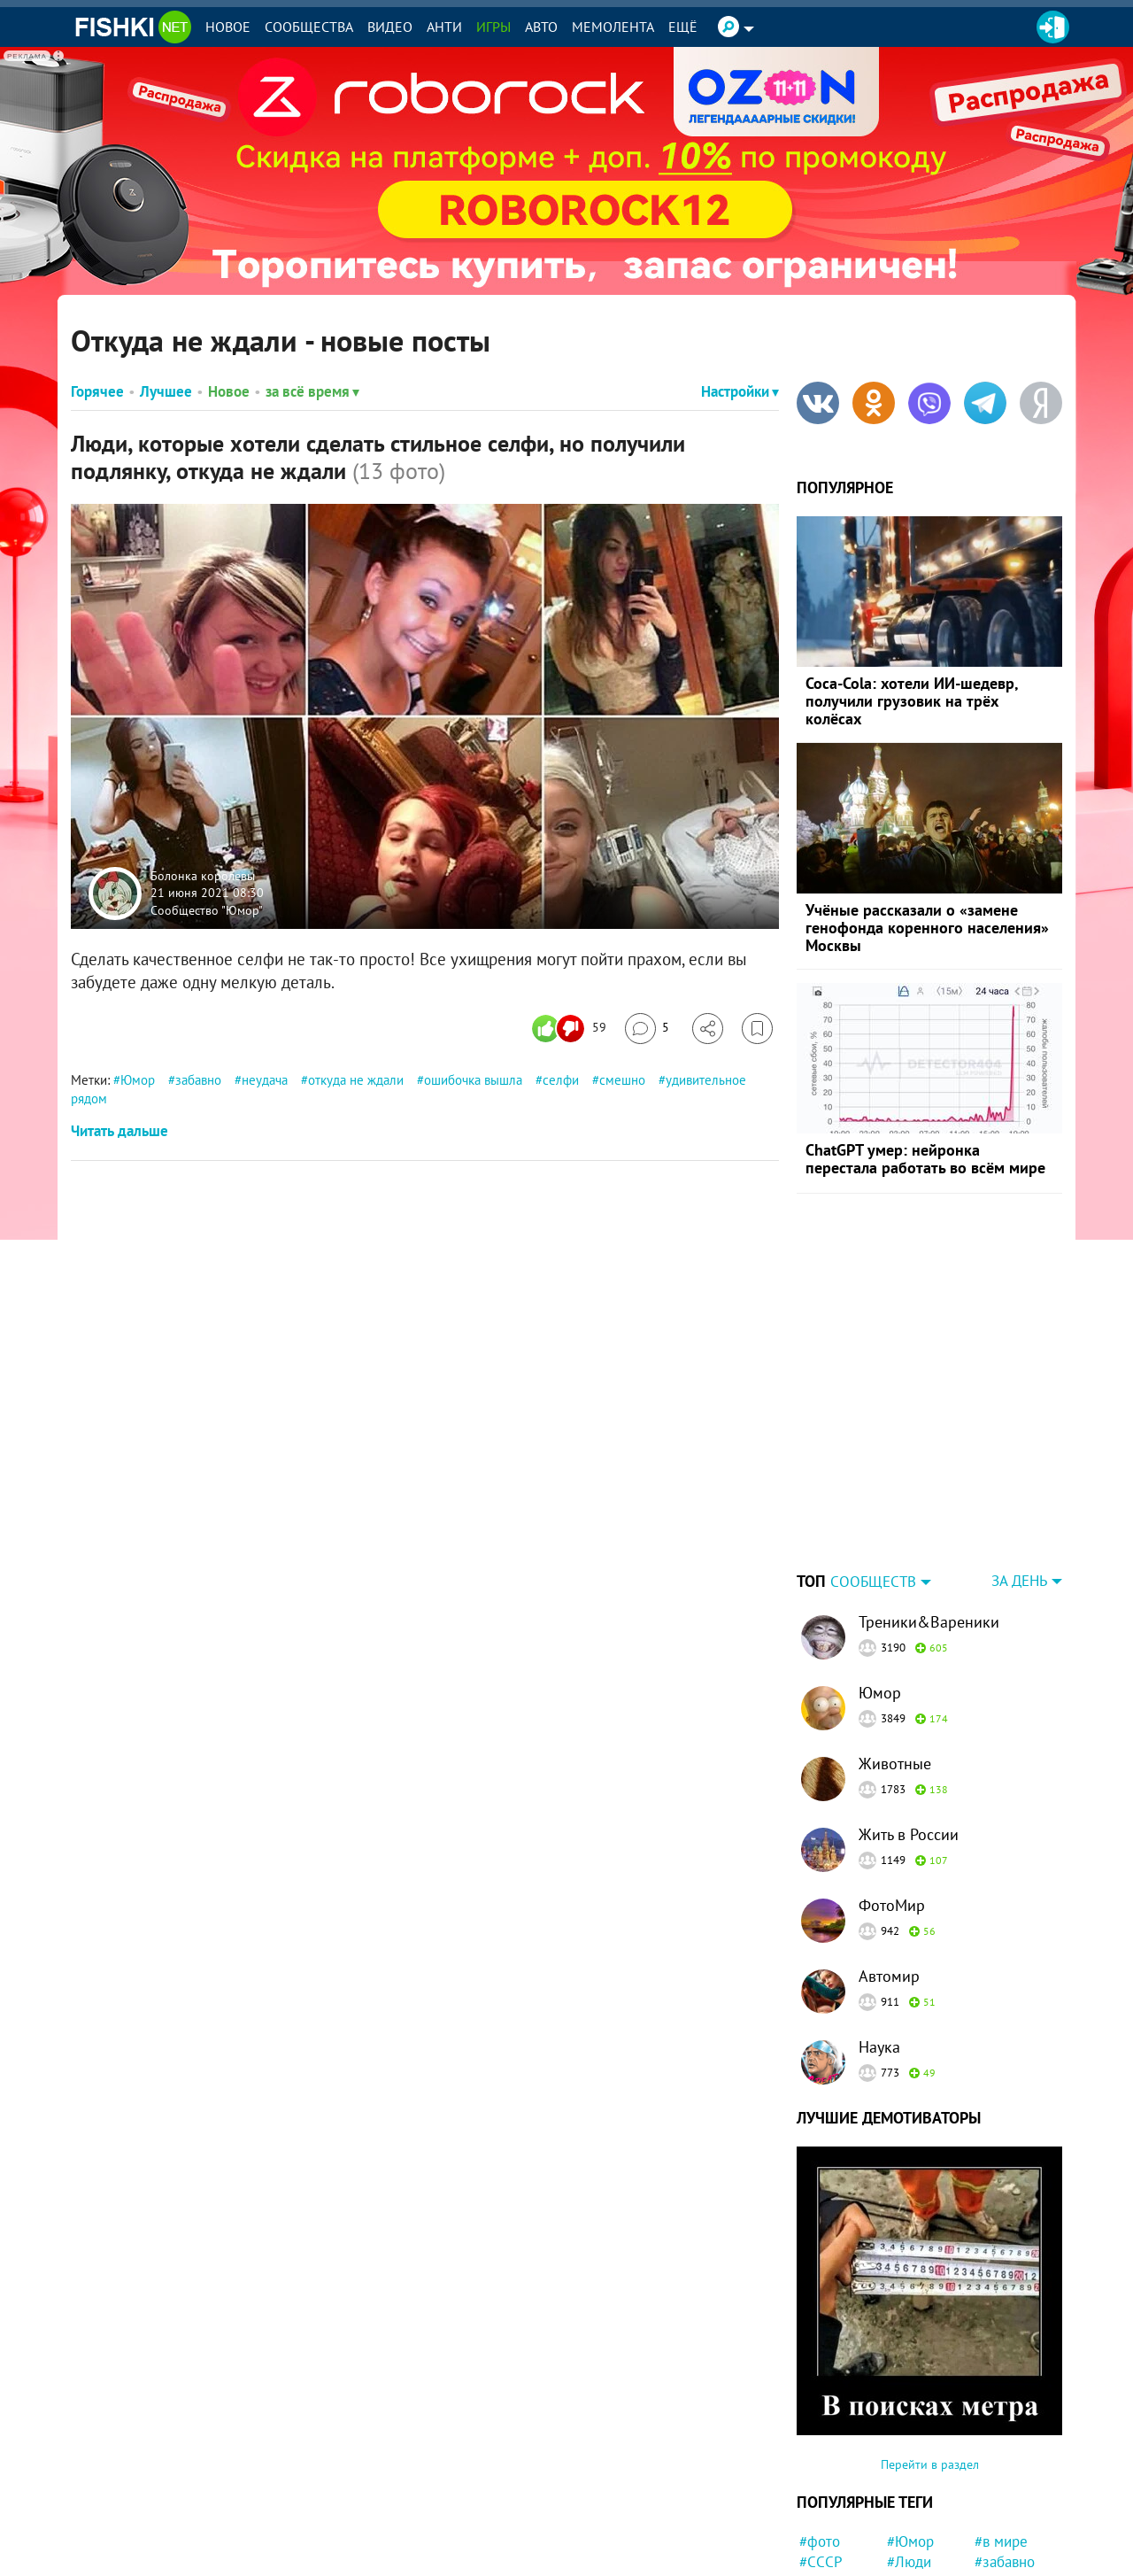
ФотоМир (892, 1794)
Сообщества (309, 26)
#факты (911, 2556)
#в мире (1001, 2431)
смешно (622, 1079)
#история (917, 2472)
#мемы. (911, 2515)
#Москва (1002, 2535)
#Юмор (910, 2431)
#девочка (1005, 2515)
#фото (819, 2431)
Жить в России (909, 1723)
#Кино (819, 2493)
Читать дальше (119, 1131)
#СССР (821, 2451)
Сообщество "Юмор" (206, 909)
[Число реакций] (571, 1028)
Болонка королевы (202, 875)
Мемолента (613, 26)
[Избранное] (757, 1028)
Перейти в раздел (930, 2354)
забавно (198, 1079)
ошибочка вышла (473, 1079)
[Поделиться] (707, 1028)
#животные (835, 2472)
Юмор (137, 1079)
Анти (444, 26)
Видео (389, 26)
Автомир (889, 1865)
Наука (879, 1936)
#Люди (909, 2451)
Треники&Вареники (929, 1511)
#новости (1005, 2556)
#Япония (827, 2535)
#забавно (1005, 2451)
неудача (265, 1079)
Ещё (683, 26)
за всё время (312, 391)
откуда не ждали (356, 1079)
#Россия (1001, 2472)
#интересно (1013, 2493)
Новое (227, 26)
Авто (541, 26)
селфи (561, 1079)
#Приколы (832, 2515)
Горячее (97, 391)
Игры (493, 26)
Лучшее (166, 391)
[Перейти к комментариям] (647, 1028)
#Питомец (919, 2535)
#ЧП (812, 2556)
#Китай (910, 2493)
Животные (895, 1653)
